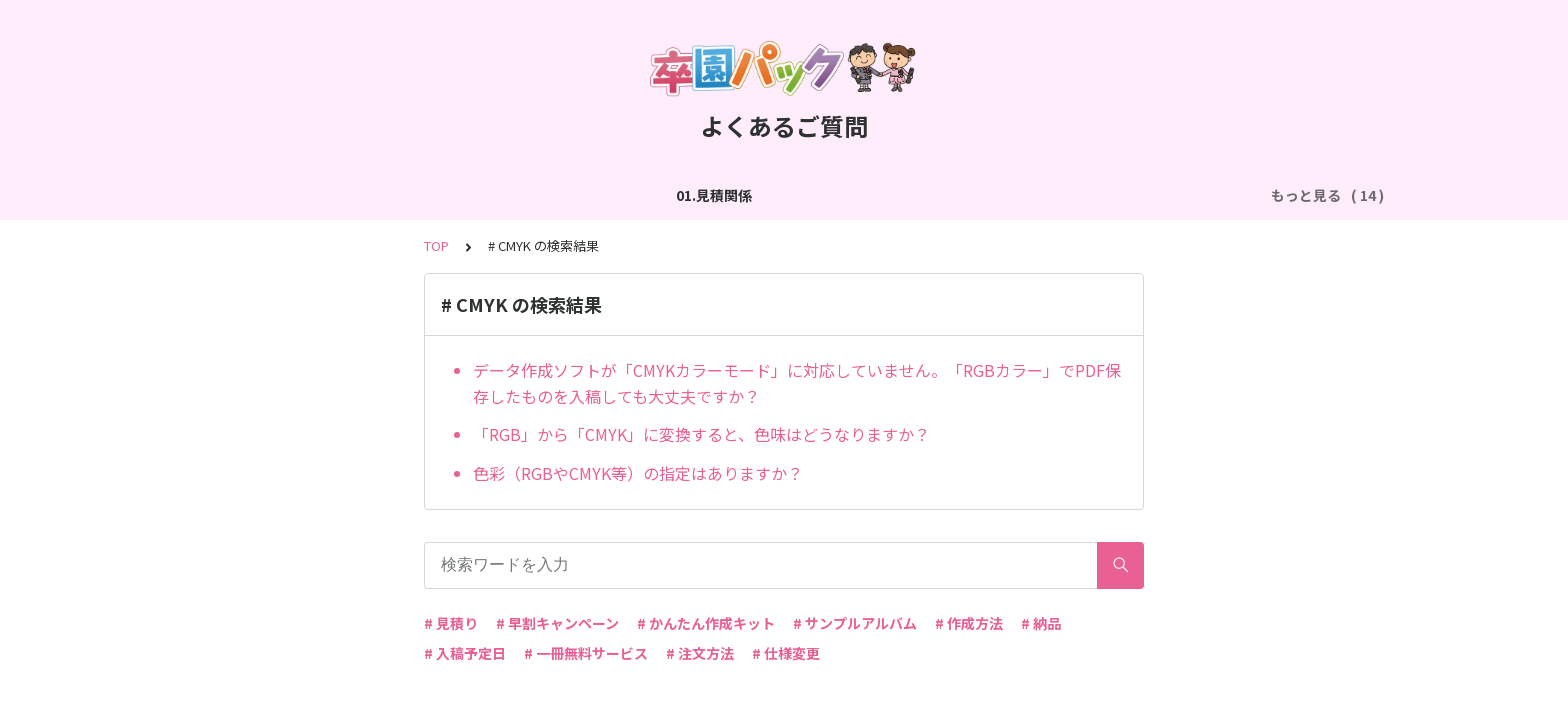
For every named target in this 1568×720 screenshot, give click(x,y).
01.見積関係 (242, 195)
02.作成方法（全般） (374, 195)
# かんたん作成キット (706, 623)
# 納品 (1041, 623)
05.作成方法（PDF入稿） (978, 195)
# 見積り (451, 623)
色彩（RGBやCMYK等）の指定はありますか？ (638, 473)
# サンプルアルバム (855, 623)
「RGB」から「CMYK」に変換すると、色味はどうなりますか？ (701, 434)
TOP (436, 245)
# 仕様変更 (786, 653)
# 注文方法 (700, 653)
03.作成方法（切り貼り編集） (562, 195)
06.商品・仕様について (1159, 195)
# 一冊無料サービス (586, 653)
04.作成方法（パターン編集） (777, 195)
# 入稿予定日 (465, 653)
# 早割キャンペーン (557, 623)
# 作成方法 (969, 623)
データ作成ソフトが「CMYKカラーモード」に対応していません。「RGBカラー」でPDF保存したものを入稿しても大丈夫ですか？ (797, 383)
